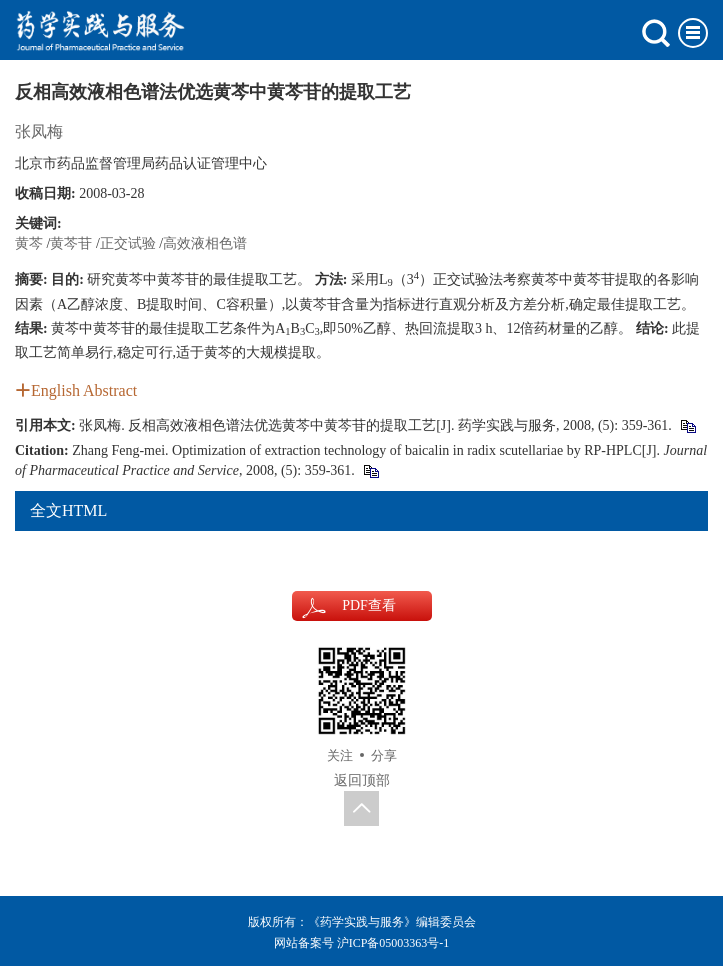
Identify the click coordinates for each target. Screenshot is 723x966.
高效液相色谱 (205, 243)
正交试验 (128, 243)
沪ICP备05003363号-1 (393, 943)
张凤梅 (39, 131)
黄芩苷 (71, 243)
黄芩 (29, 243)
